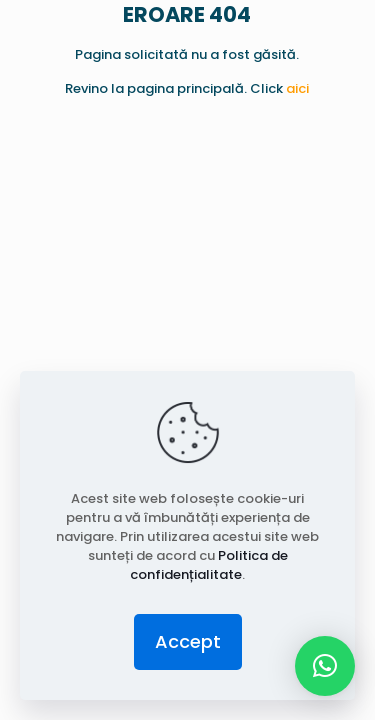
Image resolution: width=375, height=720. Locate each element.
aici (297, 88)
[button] (325, 666)
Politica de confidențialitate (209, 565)
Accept (188, 641)
